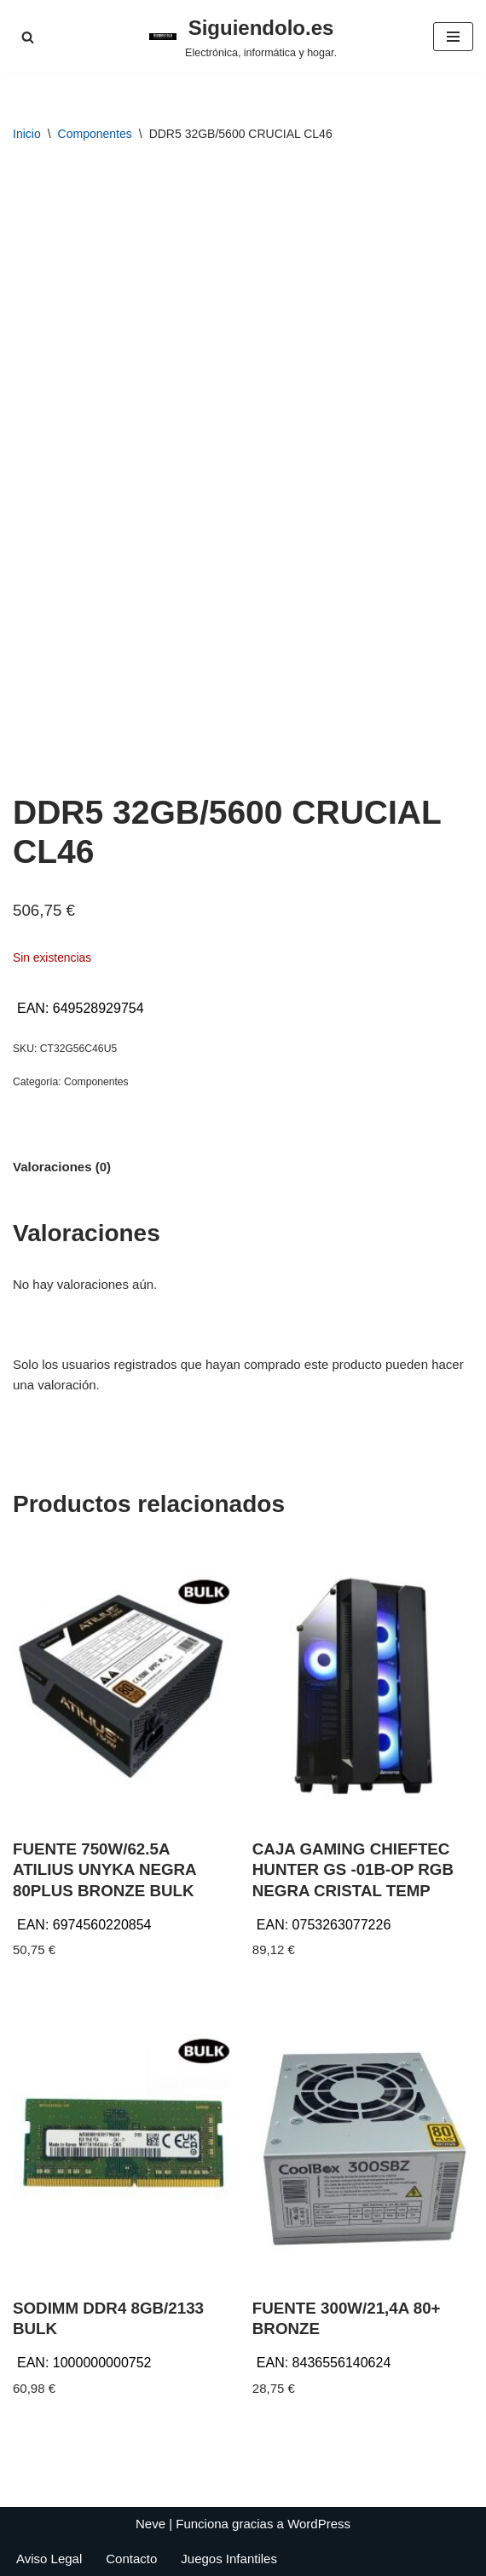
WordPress (318, 2523)
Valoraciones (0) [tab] (62, 1166)
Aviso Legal (49, 2558)
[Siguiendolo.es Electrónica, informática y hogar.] (243, 36)
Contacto (131, 2558)
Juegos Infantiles (229, 2558)
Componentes (95, 134)
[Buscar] (27, 37)
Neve (150, 2523)
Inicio (27, 134)
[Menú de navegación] (453, 36)
